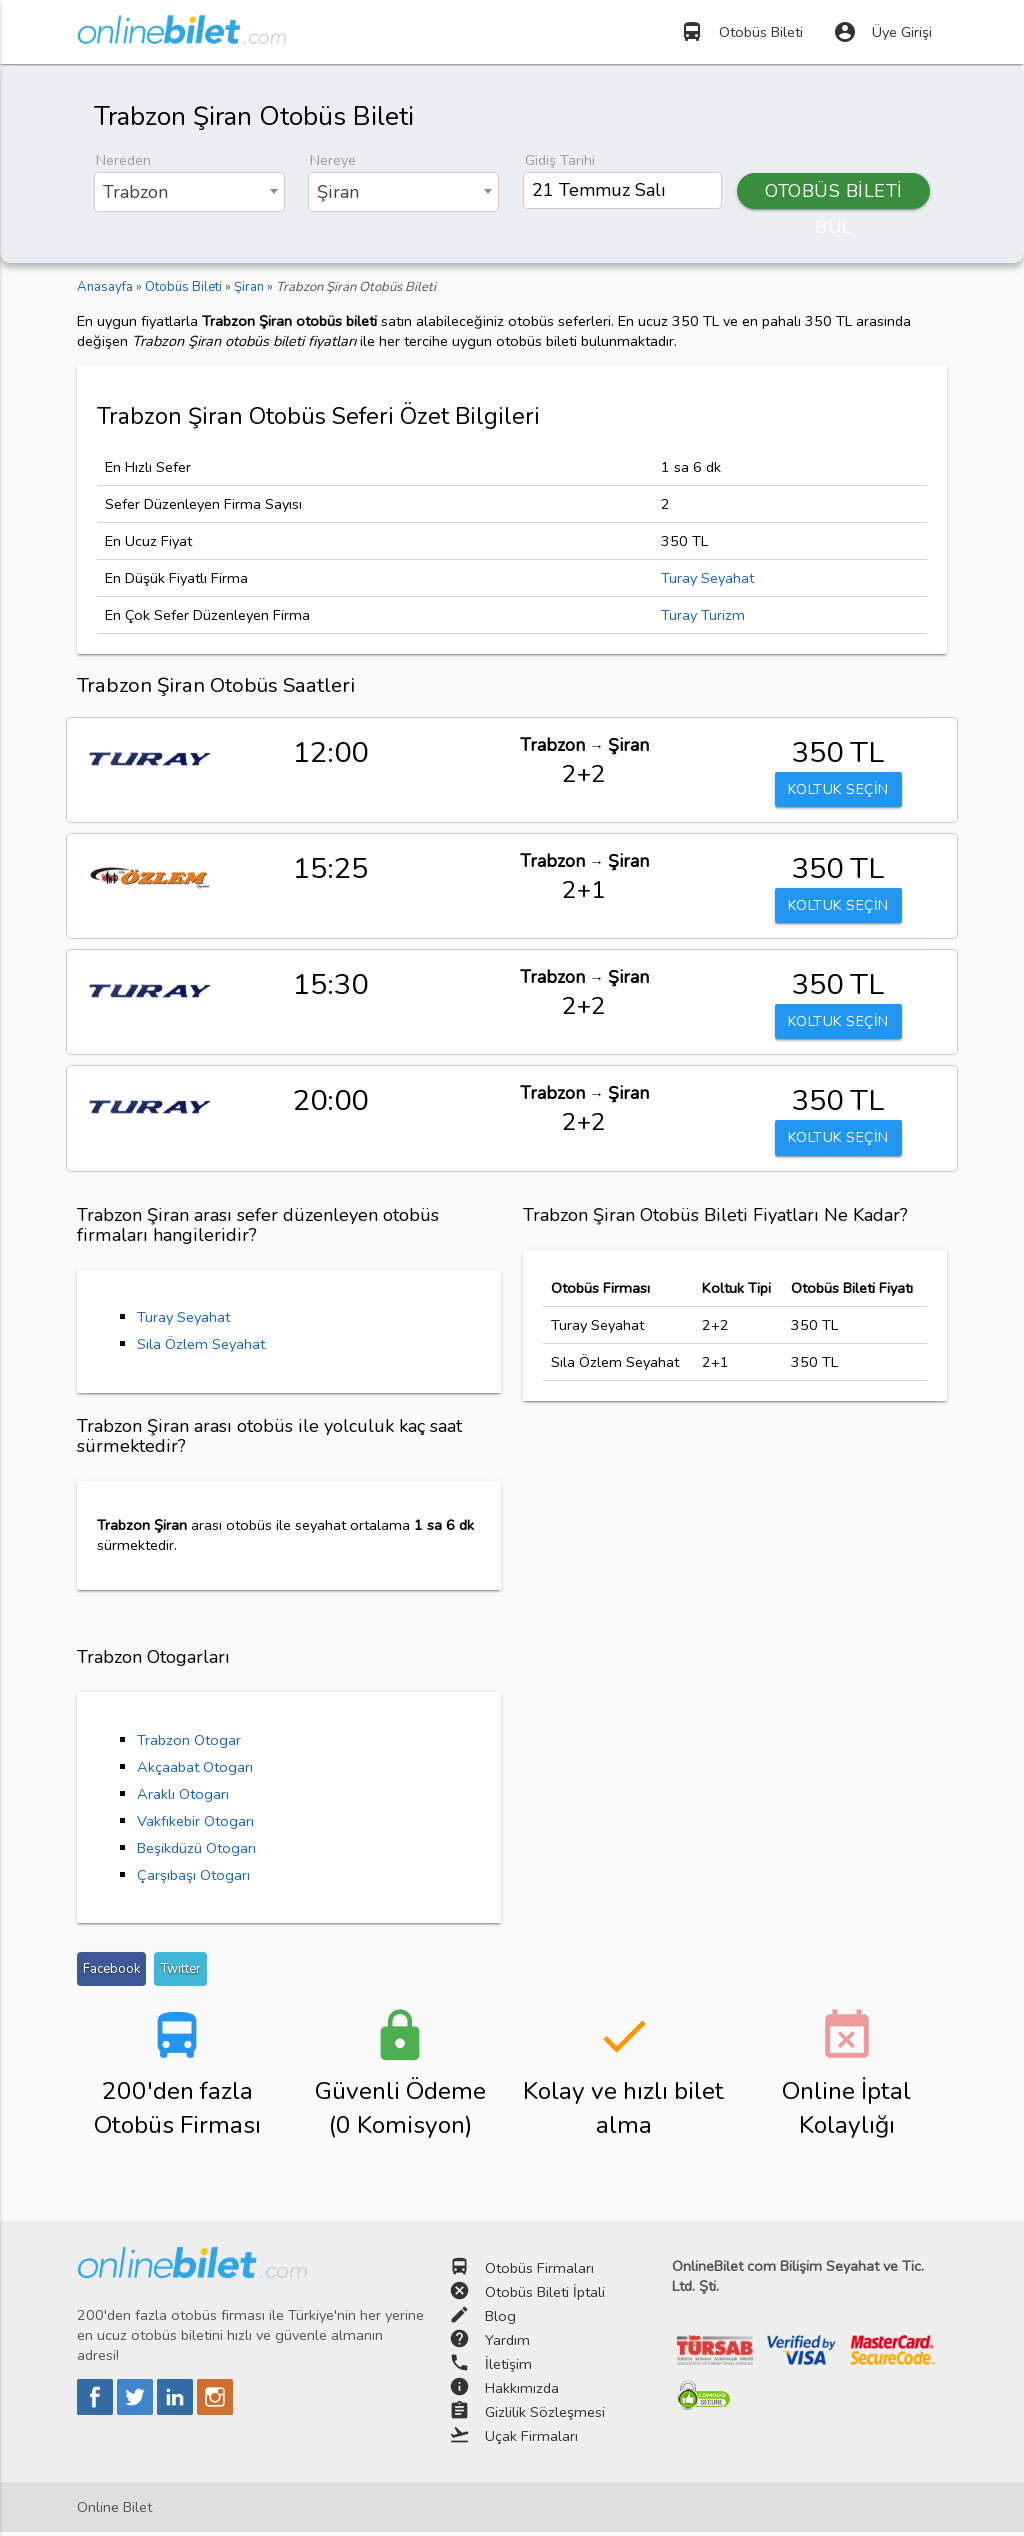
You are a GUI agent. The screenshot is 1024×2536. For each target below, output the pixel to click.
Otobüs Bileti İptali (545, 2295)
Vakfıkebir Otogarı (195, 1824)
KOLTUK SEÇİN (838, 790)
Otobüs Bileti (741, 32)
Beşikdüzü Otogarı (196, 1851)
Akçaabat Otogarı (195, 1770)
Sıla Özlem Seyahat (201, 1348)
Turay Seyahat (707, 578)
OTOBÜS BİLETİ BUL (834, 194)
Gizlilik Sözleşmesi (545, 2415)
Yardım (507, 2343)
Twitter (180, 1972)
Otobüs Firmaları (539, 2271)
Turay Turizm (703, 615)
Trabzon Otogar (189, 1743)
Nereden (123, 160)
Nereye (333, 160)
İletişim (508, 2367)
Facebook (111, 1972)
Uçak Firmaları (531, 2439)
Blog (500, 2319)
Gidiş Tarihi (560, 160)
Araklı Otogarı (183, 1797)
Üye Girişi (882, 32)
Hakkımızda (522, 2391)
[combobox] (189, 192)
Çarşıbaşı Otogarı (193, 1878)
